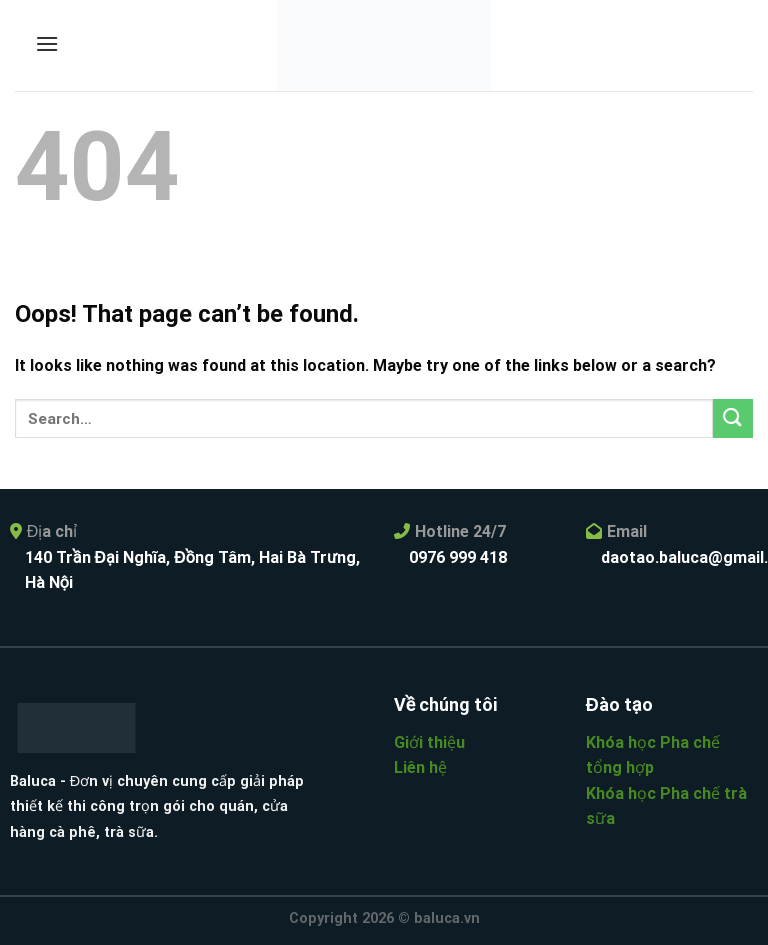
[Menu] (47, 43)
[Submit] (733, 418)
